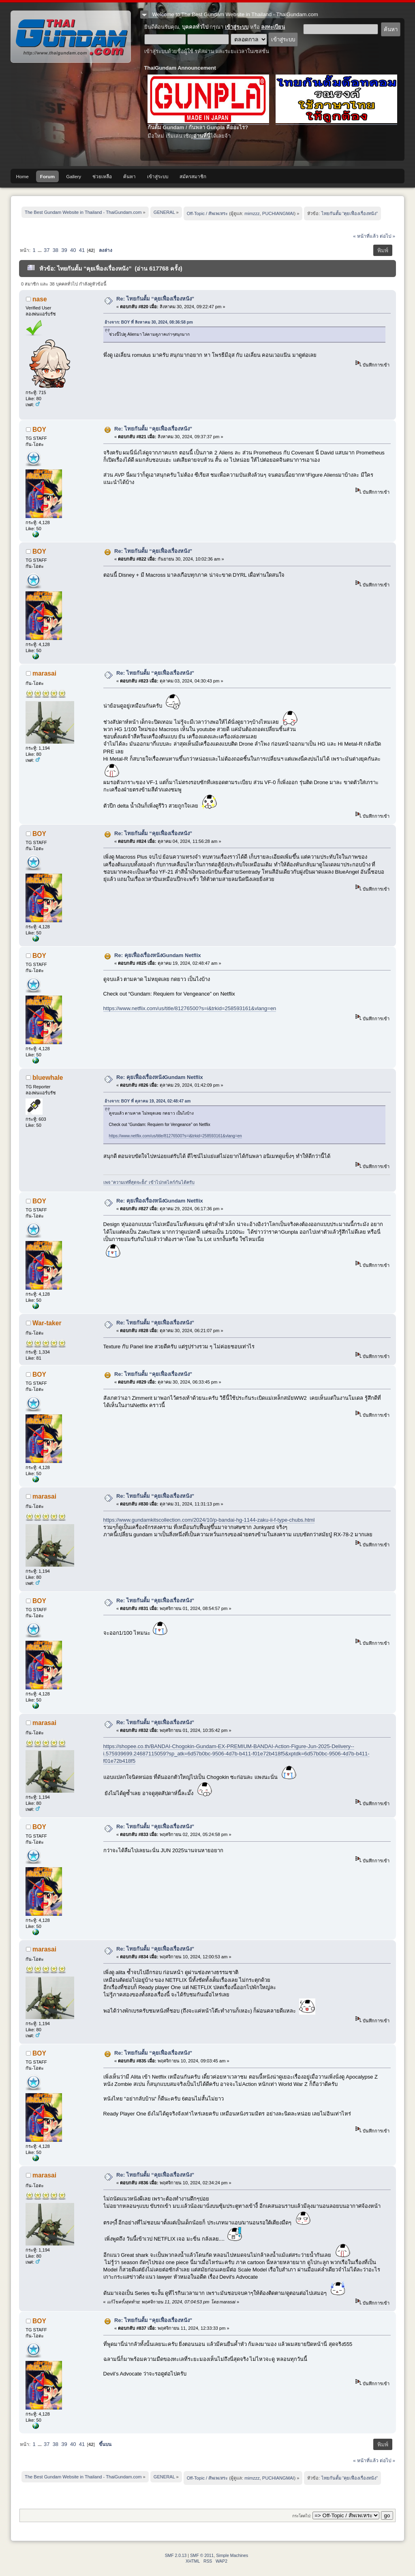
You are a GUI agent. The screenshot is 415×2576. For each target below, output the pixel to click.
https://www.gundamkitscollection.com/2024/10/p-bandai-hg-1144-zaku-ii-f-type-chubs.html (209, 1520)
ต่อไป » (387, 236)
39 (64, 250)
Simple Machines (232, 2555)
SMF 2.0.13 (176, 2555)
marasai (44, 673)
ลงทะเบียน (273, 27)
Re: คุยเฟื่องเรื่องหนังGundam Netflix (157, 955)
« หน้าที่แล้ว (366, 236)
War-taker (46, 1323)
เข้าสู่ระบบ (236, 27)
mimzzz (252, 213)
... (40, 250)
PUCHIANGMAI (278, 213)
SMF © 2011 (202, 2555)
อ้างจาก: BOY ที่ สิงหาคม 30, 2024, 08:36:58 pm (149, 322)
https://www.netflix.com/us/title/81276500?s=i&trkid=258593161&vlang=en (189, 1008)
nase (39, 299)
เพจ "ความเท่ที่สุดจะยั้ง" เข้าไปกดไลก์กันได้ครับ (149, 1182)
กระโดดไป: (301, 2516)
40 (73, 250)
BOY (39, 429)
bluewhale (47, 1077)
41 (82, 250)
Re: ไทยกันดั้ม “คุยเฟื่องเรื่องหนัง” (155, 299)
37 (46, 250)
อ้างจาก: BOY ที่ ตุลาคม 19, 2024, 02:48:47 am (148, 1101)
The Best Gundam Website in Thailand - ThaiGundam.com (71, 37)
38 (55, 250)
